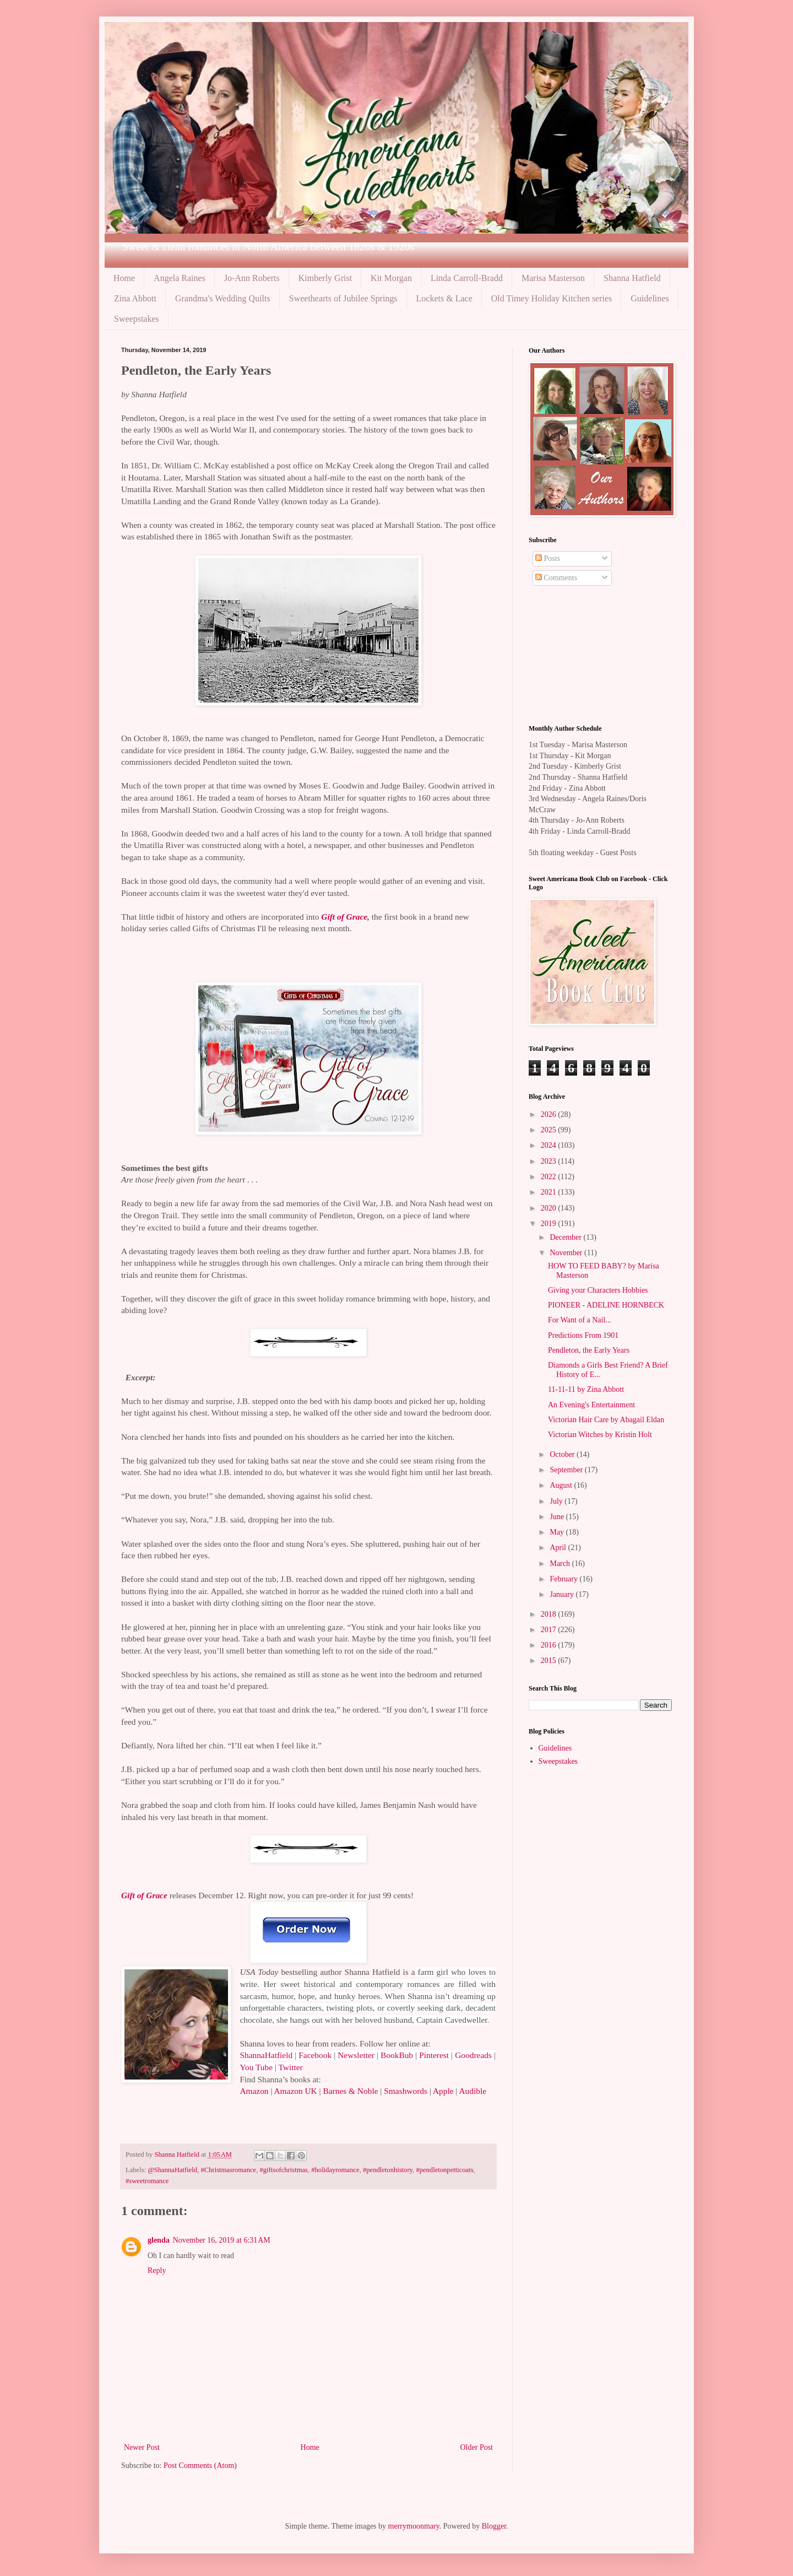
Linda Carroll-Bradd (467, 278)
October (563, 1454)
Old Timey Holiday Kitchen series (551, 298)
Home (124, 278)
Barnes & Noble (350, 2091)
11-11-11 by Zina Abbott (586, 1389)
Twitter (291, 2067)
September (567, 1470)
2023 (549, 1161)
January (562, 1594)
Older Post (476, 2447)
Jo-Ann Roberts (252, 278)
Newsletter (356, 2055)
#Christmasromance (228, 2170)
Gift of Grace (344, 916)
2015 (549, 1660)
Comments (556, 578)
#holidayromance (335, 2170)
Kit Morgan (391, 278)
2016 (549, 1645)
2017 (549, 1629)
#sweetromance (147, 2181)
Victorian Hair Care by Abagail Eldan (606, 1420)
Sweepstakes (136, 318)
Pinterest (434, 2055)
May (558, 1532)
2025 (549, 1130)
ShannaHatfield (266, 2055)
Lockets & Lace (444, 298)
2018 (549, 1614)
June (558, 1517)
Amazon (254, 2091)
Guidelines (650, 298)
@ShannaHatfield (172, 2170)
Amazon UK (295, 2091)
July (557, 1501)
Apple (443, 2091)
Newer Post (142, 2447)
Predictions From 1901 (583, 1335)
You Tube (256, 2067)
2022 (549, 1177)
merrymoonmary (413, 2526)
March (561, 1563)
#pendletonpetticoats (444, 2170)
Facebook (315, 2055)
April (559, 1547)
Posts (547, 558)
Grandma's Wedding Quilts (222, 298)
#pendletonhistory (387, 2170)
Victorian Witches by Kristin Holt (600, 1434)
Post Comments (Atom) (200, 2465)
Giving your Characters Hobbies (598, 1290)
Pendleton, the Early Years (588, 1350)
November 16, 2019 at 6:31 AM (221, 2240)
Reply (157, 2270)
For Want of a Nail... (579, 1320)
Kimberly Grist (325, 278)
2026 (549, 1114)
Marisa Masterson (553, 278)
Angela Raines (179, 278)
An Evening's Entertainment (591, 1405)
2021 (549, 1192)
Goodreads (473, 2055)
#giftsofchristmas (283, 2170)
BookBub (397, 2055)
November (567, 1253)
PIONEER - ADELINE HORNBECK (606, 1305)
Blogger (494, 2526)
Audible (472, 2091)
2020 (549, 1208)
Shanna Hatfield (632, 278)
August (562, 1485)
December (566, 1237)
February (564, 1579)
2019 (549, 1223)
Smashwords (405, 2091)
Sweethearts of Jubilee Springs (343, 298)
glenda (159, 2240)
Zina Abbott (135, 298)
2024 (549, 1145)
